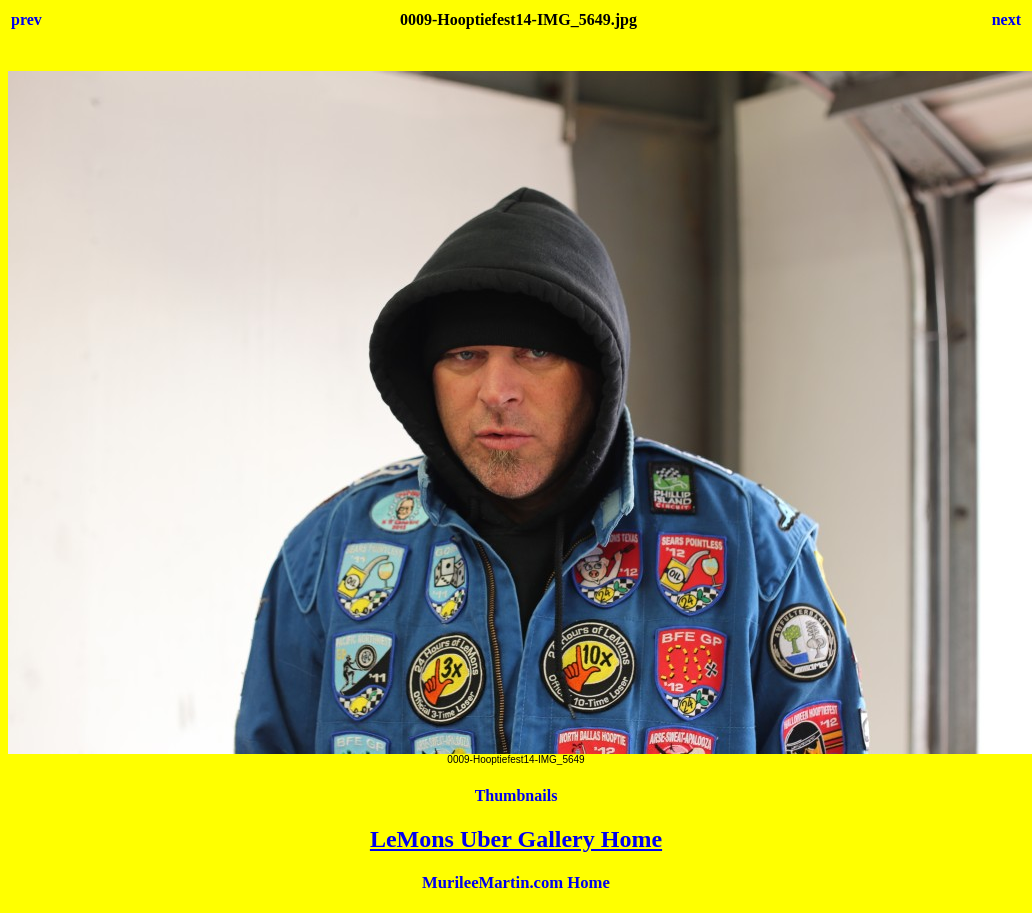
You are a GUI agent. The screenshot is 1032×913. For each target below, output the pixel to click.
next (1006, 19)
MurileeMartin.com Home (516, 882)
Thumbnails (516, 795)
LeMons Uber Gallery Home (516, 839)
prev (26, 19)
